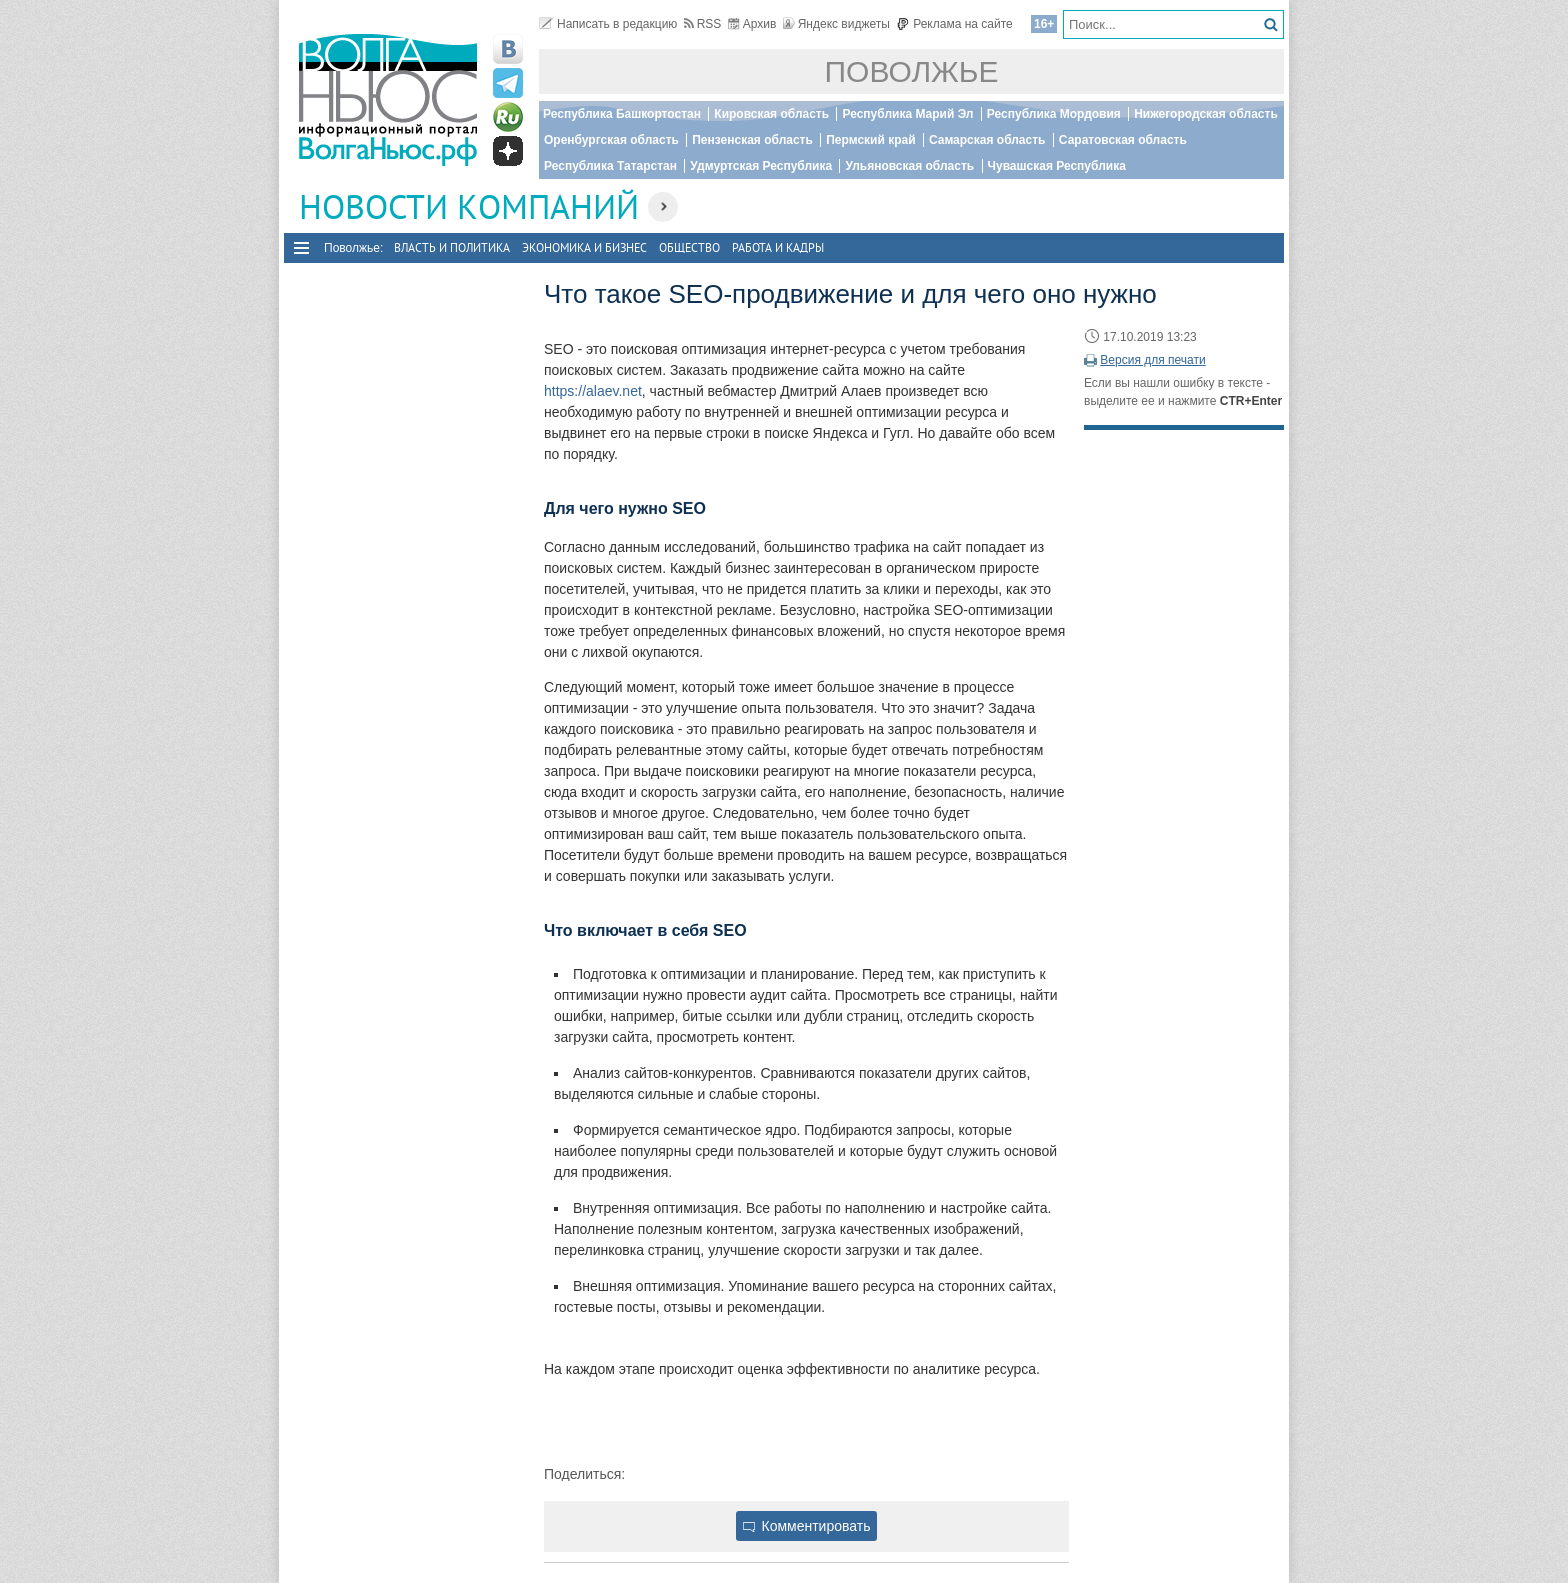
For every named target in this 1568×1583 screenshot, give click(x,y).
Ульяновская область (909, 166)
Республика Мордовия (1054, 114)
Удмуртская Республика (761, 166)
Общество (689, 247)
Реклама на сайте (954, 24)
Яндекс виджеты (836, 24)
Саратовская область (1123, 140)
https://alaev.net (593, 391)
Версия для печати (1152, 360)
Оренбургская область (611, 140)
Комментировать (807, 1526)
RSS (703, 24)
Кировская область (771, 114)
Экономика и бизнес (584, 247)
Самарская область (987, 140)
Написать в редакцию (608, 24)
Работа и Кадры (778, 247)
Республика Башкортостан (622, 114)
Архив (752, 24)
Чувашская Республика (1057, 166)
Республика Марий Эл (907, 114)
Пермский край (870, 140)
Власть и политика (452, 247)
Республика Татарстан (610, 166)
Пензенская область (752, 140)
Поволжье (912, 71)
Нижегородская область (1206, 114)
